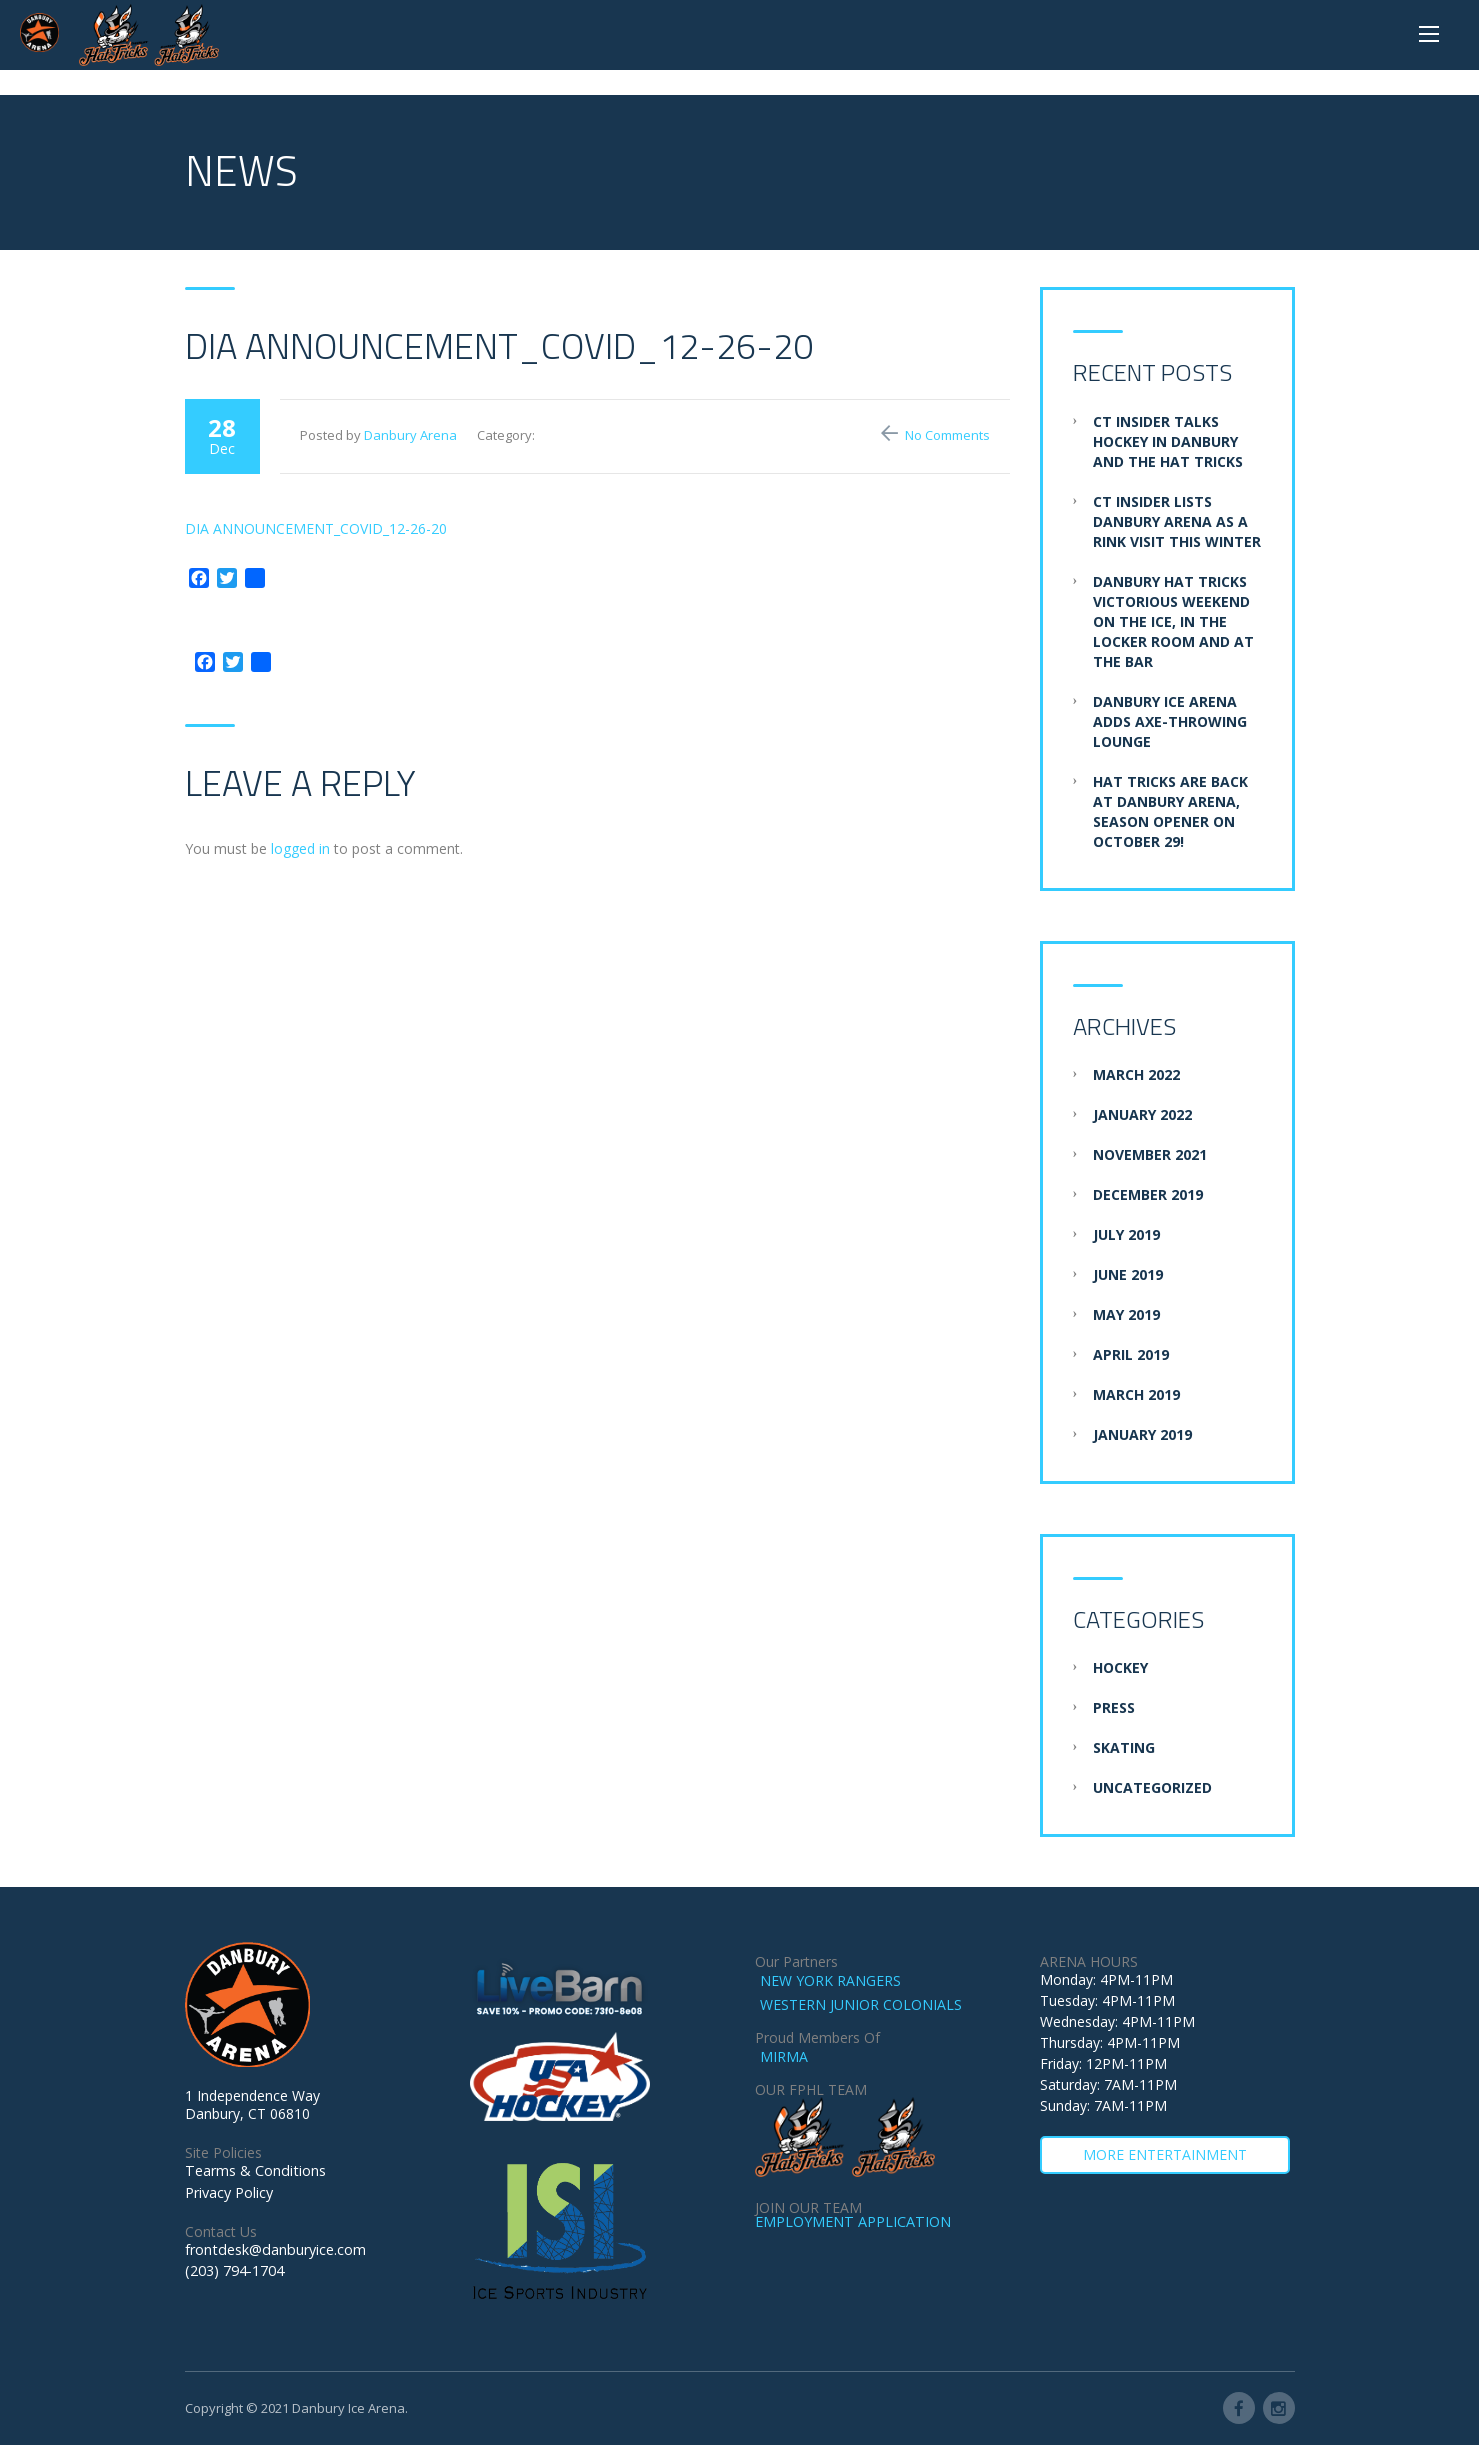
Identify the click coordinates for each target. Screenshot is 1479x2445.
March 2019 (1136, 1394)
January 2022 (1142, 1114)
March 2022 (1136, 1074)
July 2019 (1126, 1234)
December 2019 (1148, 1194)
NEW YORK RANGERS (830, 1980)
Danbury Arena (410, 435)
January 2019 (1142, 1434)
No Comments (947, 435)
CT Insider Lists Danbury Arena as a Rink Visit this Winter (1177, 521)
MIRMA (784, 2056)
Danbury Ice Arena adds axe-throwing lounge (1170, 721)
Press (1114, 1707)
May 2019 (1126, 1314)
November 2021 (1150, 1154)
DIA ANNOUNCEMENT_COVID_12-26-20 (316, 528)
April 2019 (1131, 1354)
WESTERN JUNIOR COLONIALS (861, 2004)
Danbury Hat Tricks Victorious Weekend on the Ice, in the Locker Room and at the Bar (1173, 621)
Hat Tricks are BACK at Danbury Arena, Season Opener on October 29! (1170, 811)
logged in (300, 848)
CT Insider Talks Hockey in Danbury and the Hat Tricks (1168, 441)
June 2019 (1128, 1274)
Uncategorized (1152, 1787)
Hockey (1120, 1667)
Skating (1124, 1747)
